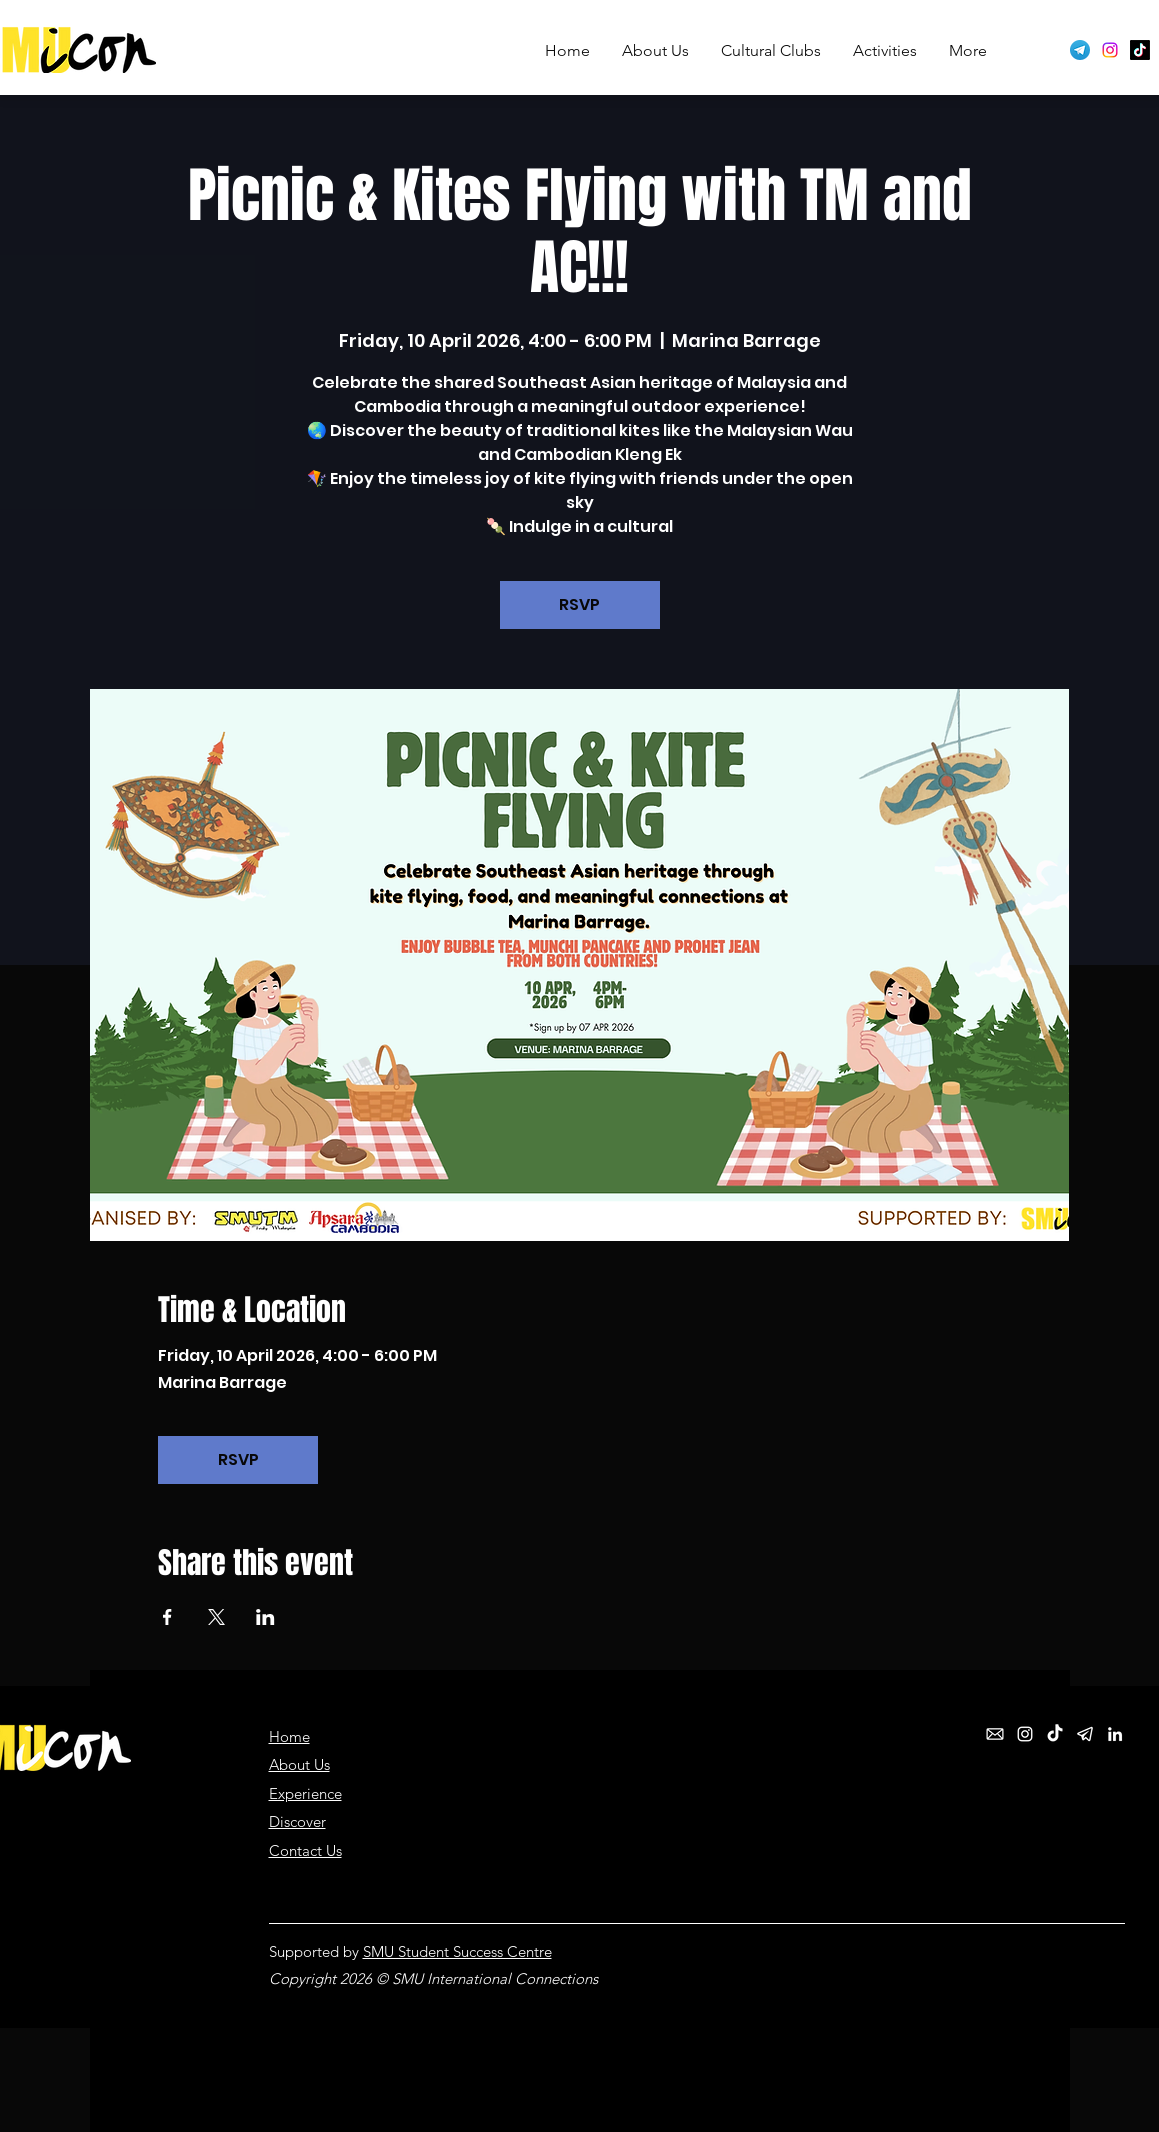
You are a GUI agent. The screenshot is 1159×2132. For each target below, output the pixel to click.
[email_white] (995, 1734)
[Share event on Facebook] (167, 1617)
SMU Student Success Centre (457, 1951)
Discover (297, 1821)
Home (289, 1736)
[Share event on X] (216, 1617)
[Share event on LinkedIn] (265, 1617)
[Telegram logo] (1080, 50)
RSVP (579, 604)
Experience (305, 1793)
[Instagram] (1110, 50)
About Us (299, 1764)
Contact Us (305, 1850)
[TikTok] (1140, 50)
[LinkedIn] (1115, 1734)
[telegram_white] (1085, 1734)
